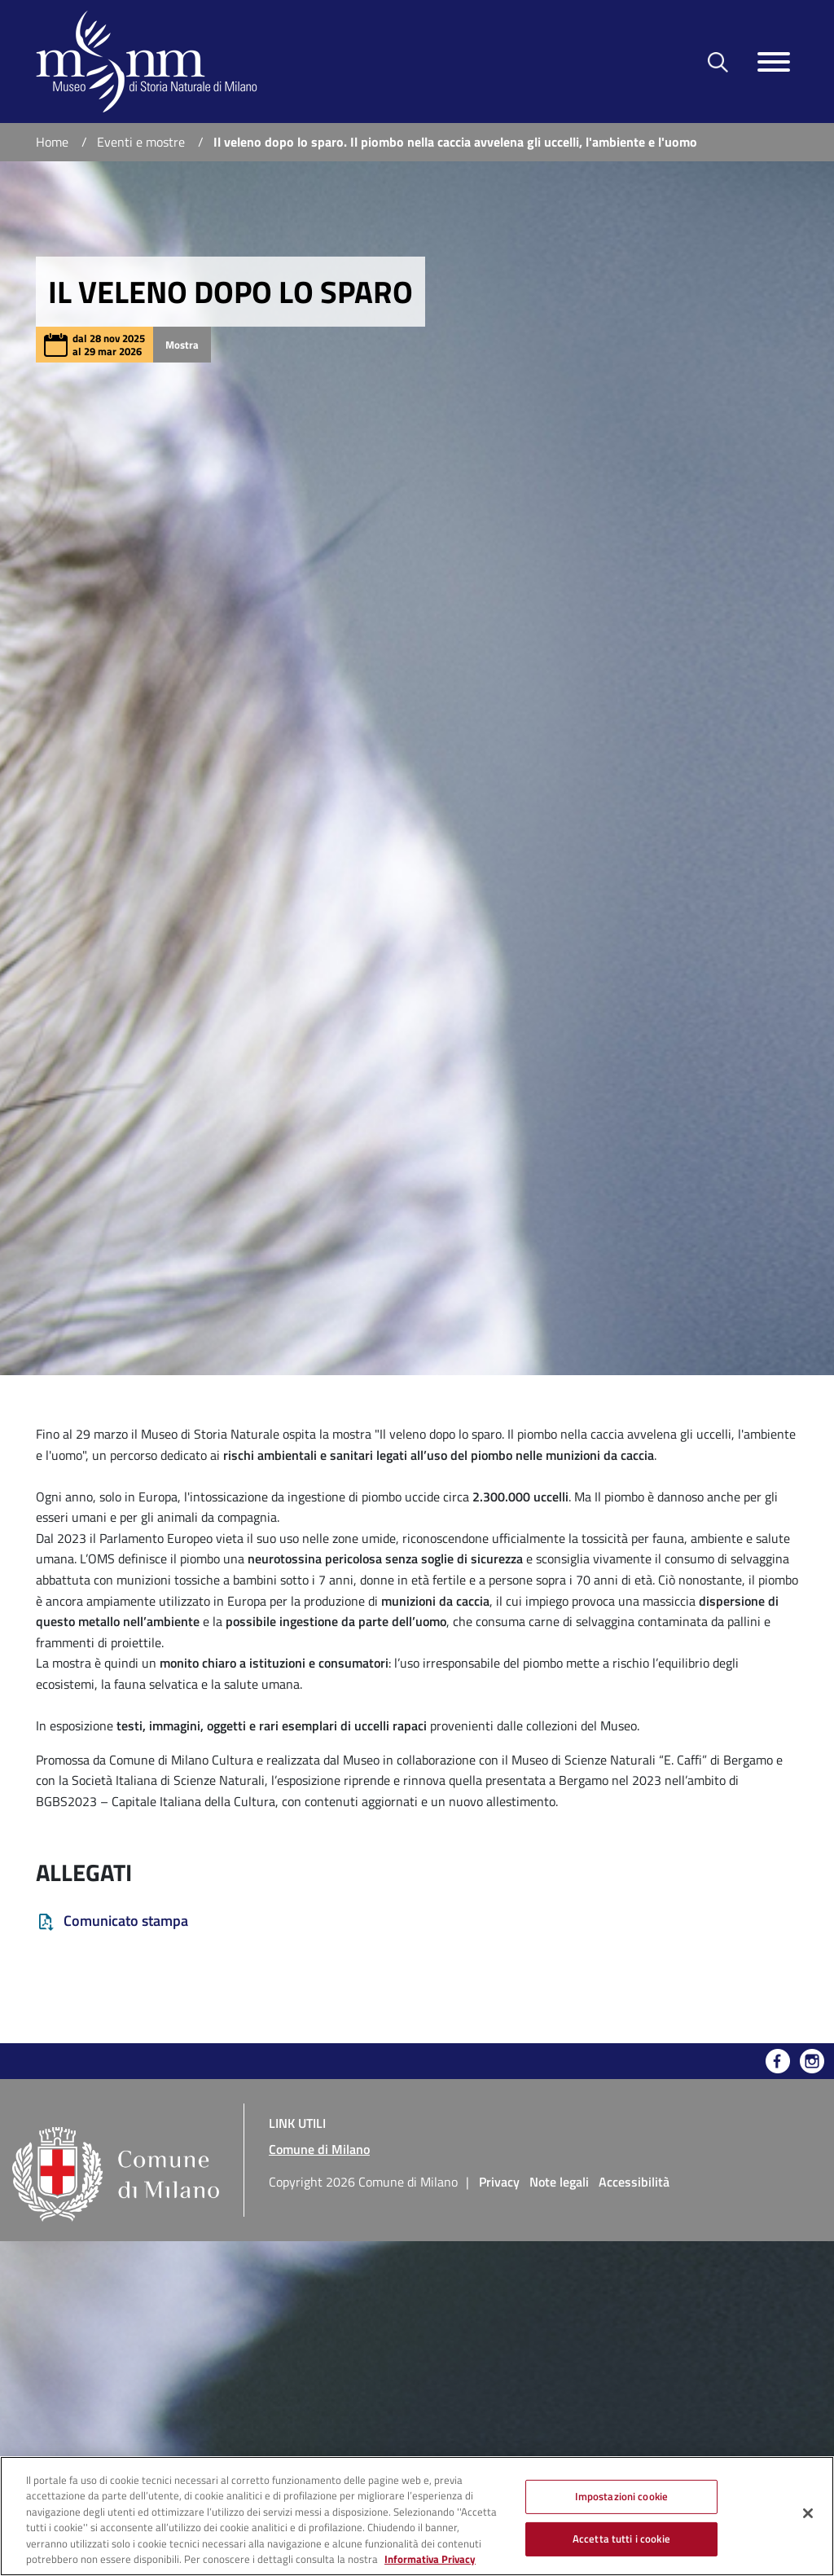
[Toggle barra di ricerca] (718, 61)
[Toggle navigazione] (773, 62)
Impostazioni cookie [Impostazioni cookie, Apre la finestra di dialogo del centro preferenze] (621, 2496)
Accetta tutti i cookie (621, 2538)
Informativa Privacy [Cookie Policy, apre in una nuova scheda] (430, 2559)
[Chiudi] (808, 2513)
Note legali (559, 2181)
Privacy (499, 2181)
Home (52, 142)
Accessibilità (634, 2181)
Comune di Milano (319, 2149)
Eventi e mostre (141, 142)
